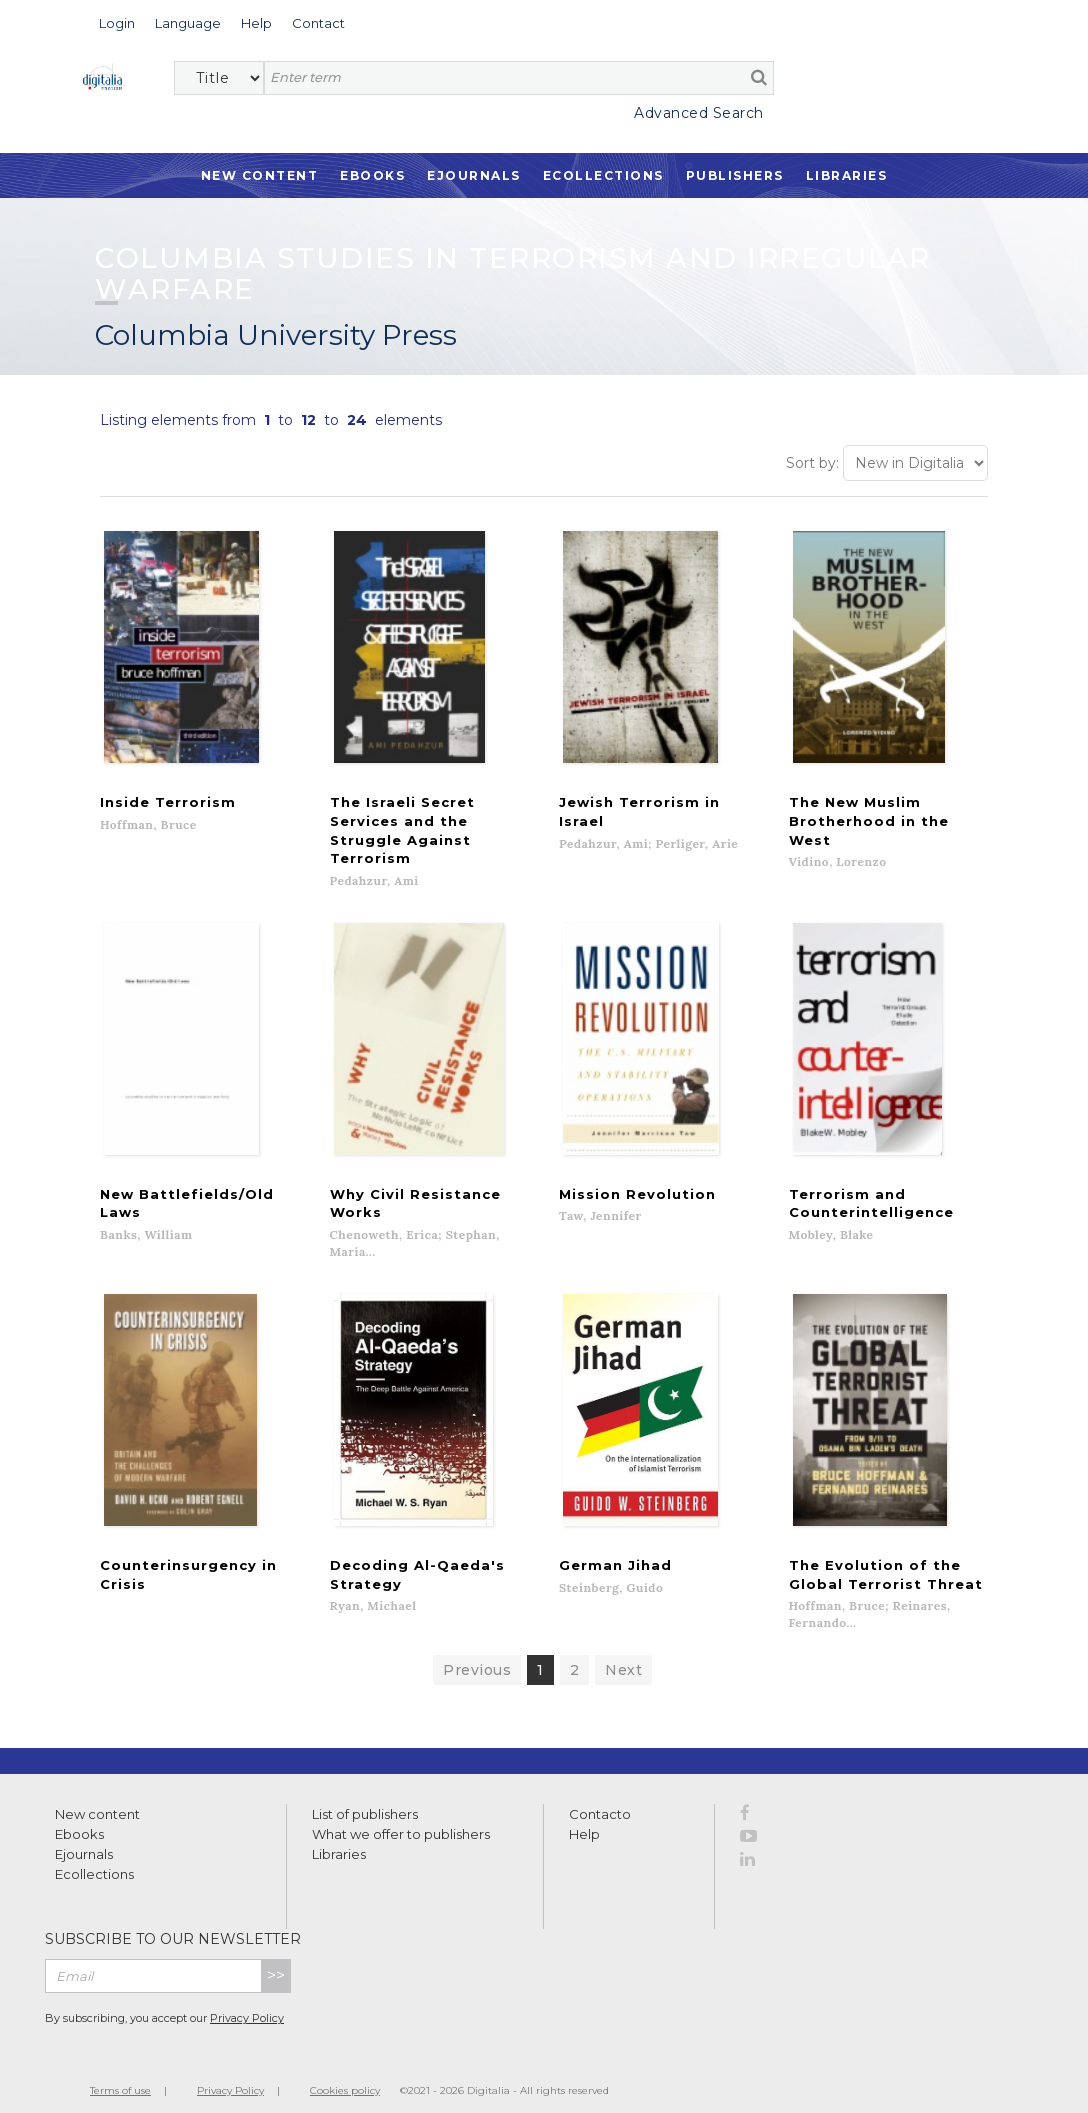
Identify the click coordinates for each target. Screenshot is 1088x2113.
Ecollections (603, 175)
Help (584, 1818)
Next (623, 1654)
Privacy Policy (247, 2003)
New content (97, 1798)
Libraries (847, 175)
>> (276, 1959)
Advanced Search (699, 113)
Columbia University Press (276, 335)
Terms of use (120, 2074)
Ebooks (372, 175)
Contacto (600, 1798)
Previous (477, 1654)
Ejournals (474, 175)
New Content (260, 175)
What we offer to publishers (401, 1818)
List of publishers (365, 1798)
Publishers (735, 175)
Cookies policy (345, 2074)
